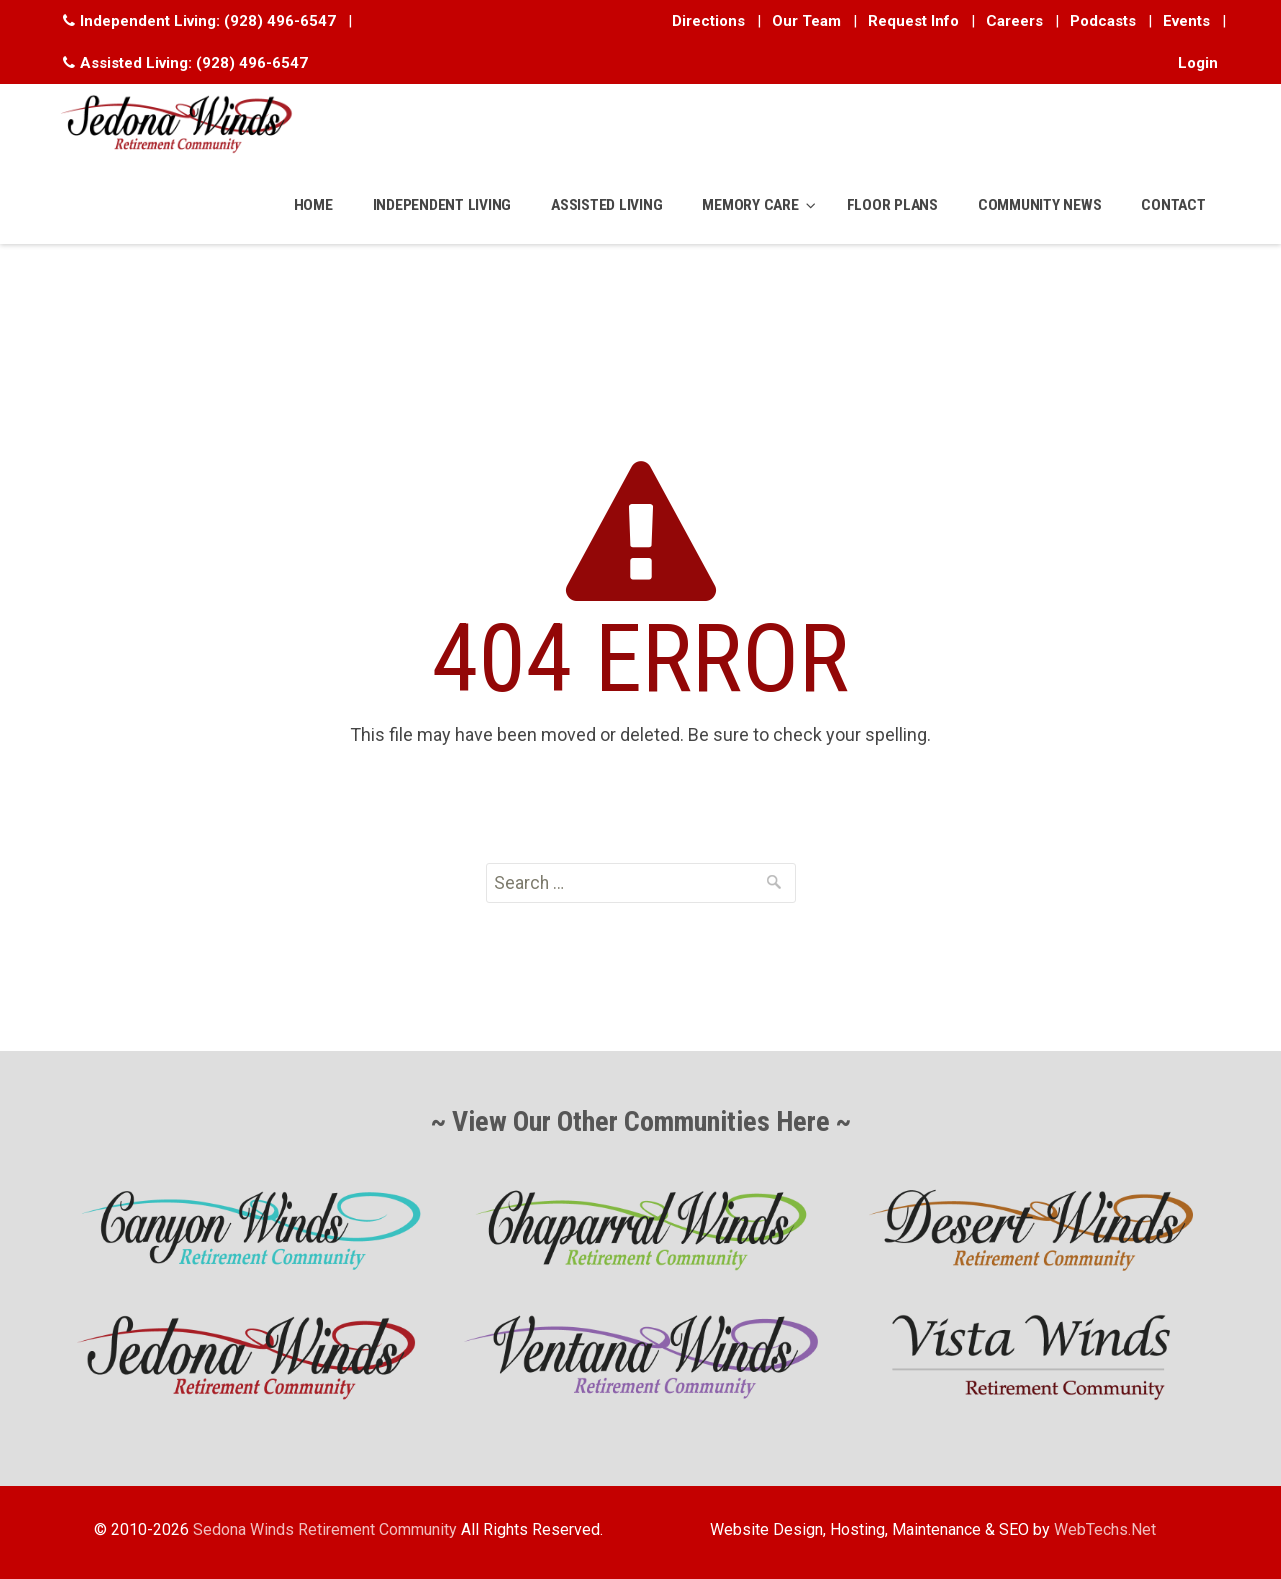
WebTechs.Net (1105, 1529)
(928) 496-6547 (280, 21)
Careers (1014, 21)
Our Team (806, 21)
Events (1186, 21)
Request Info (913, 21)
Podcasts (1103, 21)
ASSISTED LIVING (606, 205)
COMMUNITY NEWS (1040, 205)
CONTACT (1173, 205)
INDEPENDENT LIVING (442, 205)
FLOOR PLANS (892, 205)
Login (1198, 63)
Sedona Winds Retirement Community (325, 1529)
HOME (313, 205)
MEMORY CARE (750, 205)
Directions (708, 21)
